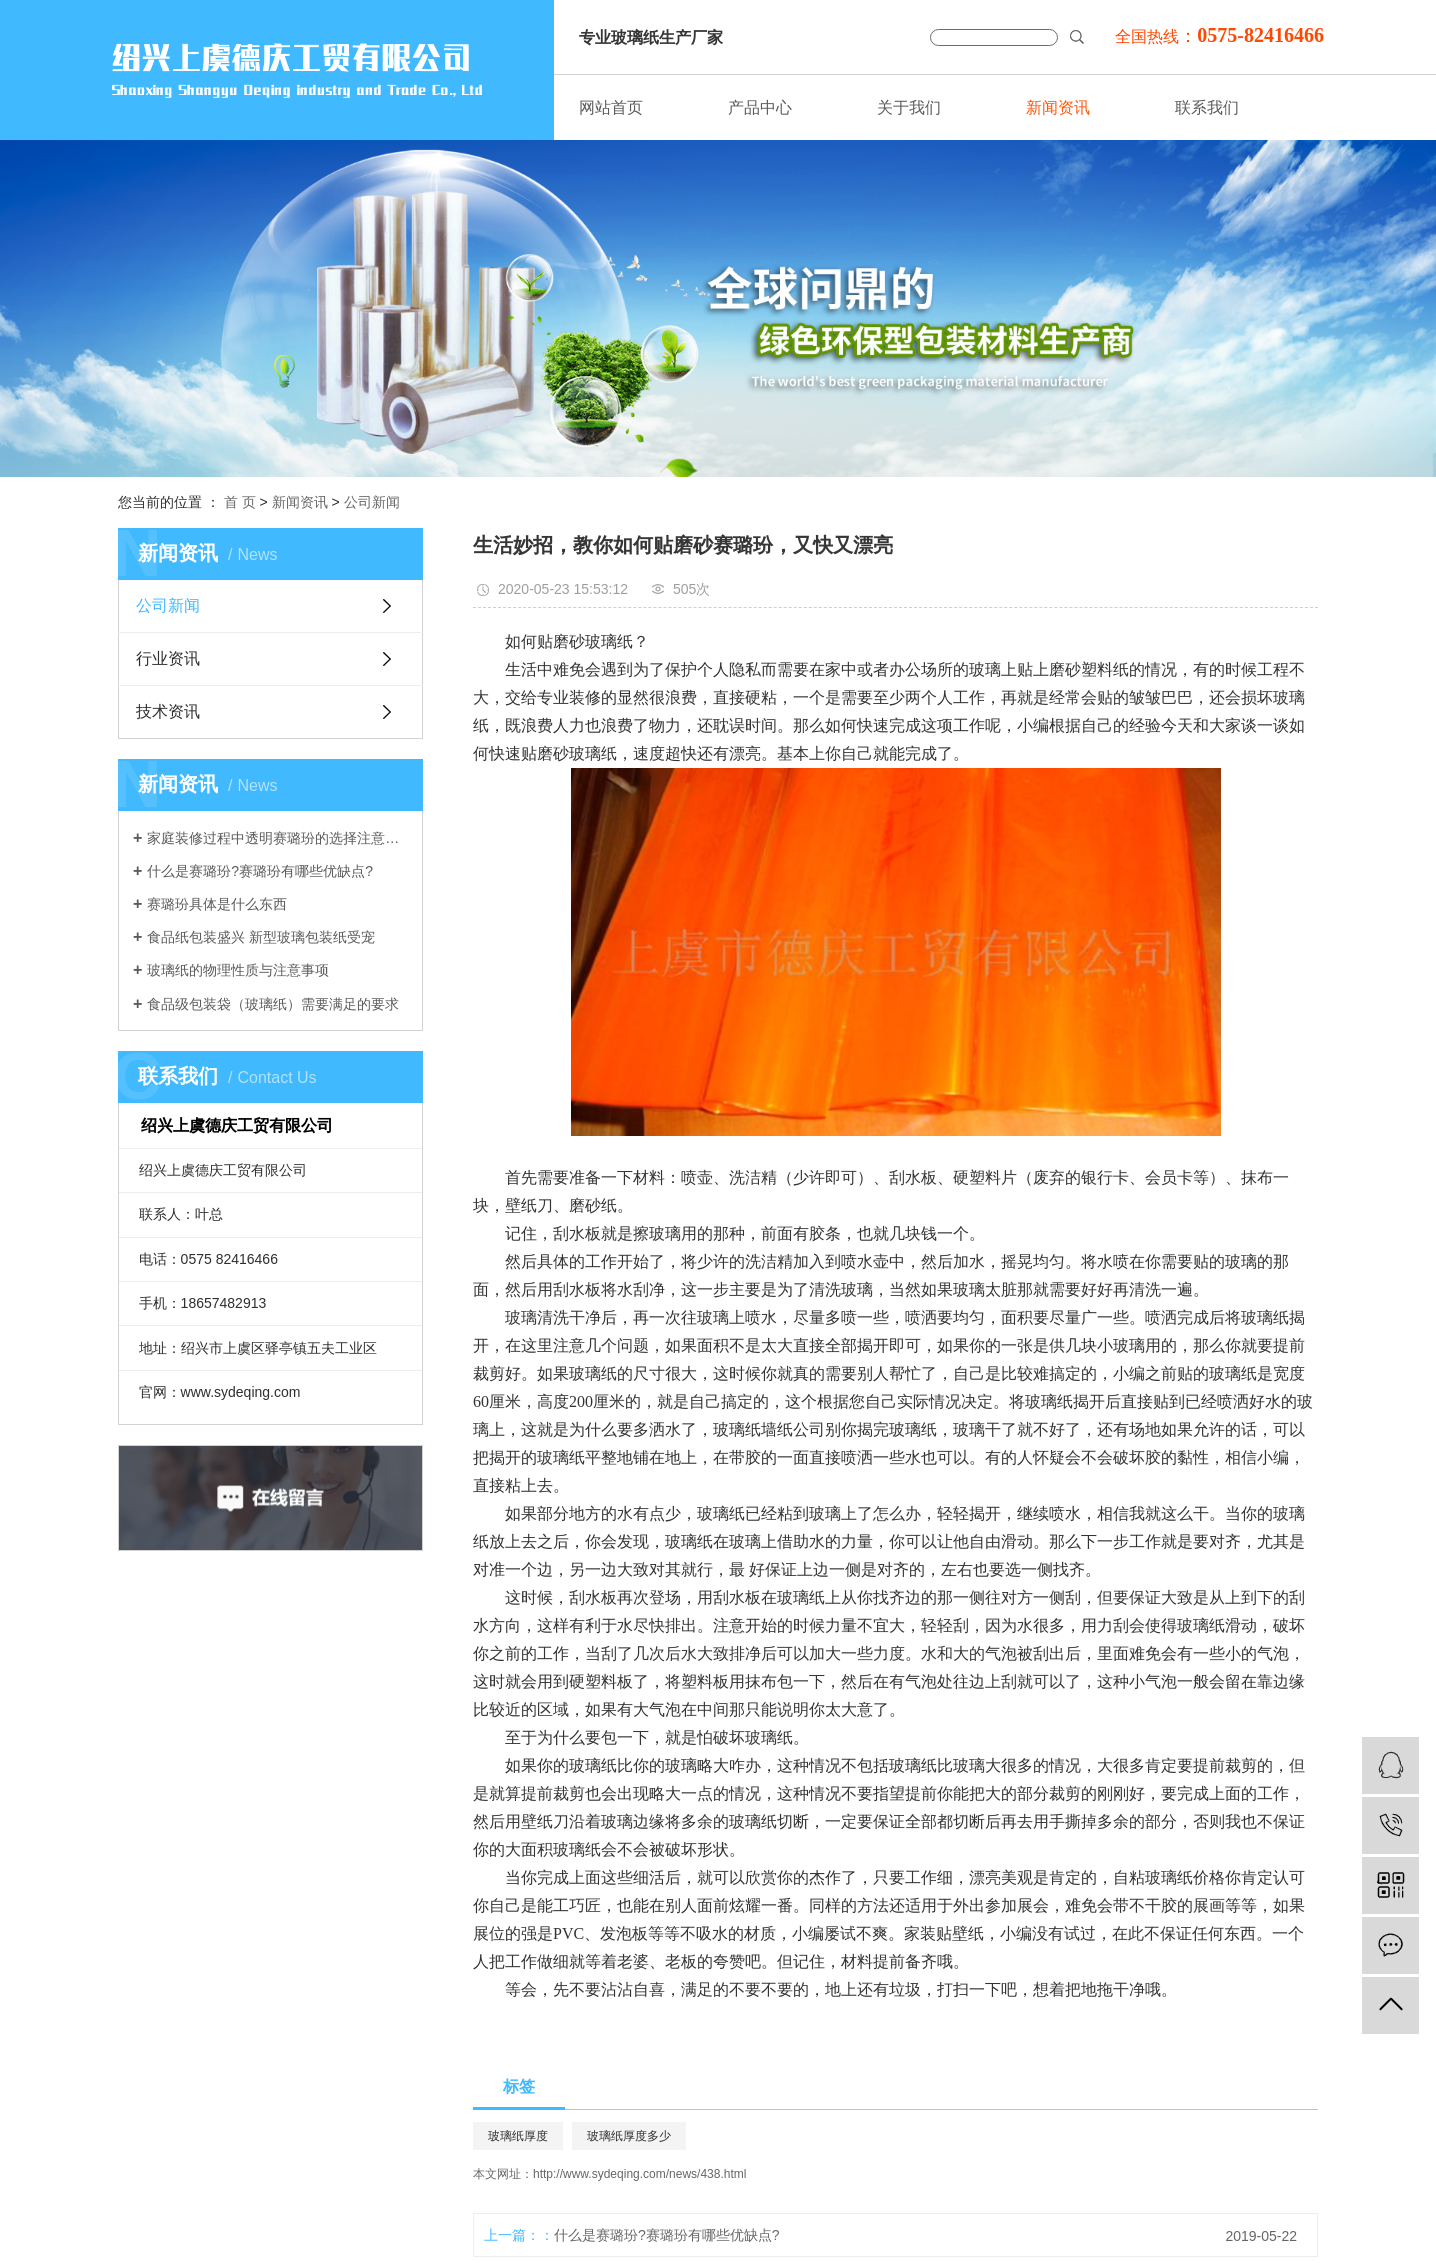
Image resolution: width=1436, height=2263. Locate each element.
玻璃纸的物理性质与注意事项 (238, 970)
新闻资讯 (1058, 107)
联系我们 (1207, 107)
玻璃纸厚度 (518, 2136)
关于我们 (909, 107)
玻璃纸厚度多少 (629, 2136)
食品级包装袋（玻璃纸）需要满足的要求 (273, 1004)
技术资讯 (168, 711)
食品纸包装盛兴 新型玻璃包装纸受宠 (261, 937)
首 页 (240, 502)
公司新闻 (372, 502)
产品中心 (760, 107)
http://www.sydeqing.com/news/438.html (639, 2174)
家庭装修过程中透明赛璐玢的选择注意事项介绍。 (277, 838)
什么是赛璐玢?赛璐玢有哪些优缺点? (260, 871)
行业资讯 (168, 658)
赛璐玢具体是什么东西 (217, 904)
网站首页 (611, 107)
